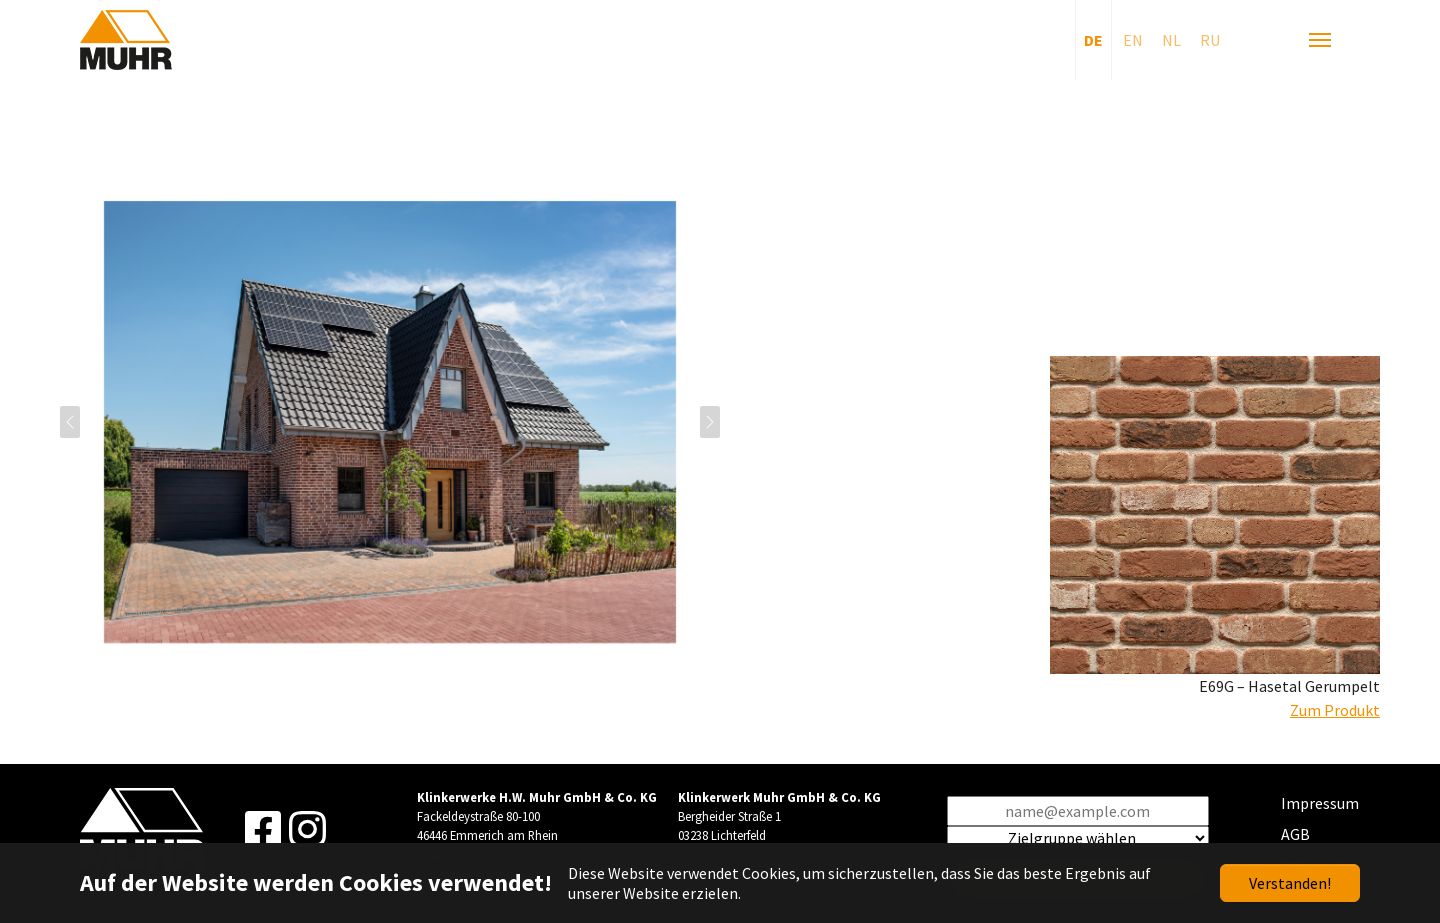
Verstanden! (1290, 883)
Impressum (1320, 803)
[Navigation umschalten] (1320, 40)
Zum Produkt (1335, 710)
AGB (1295, 834)
